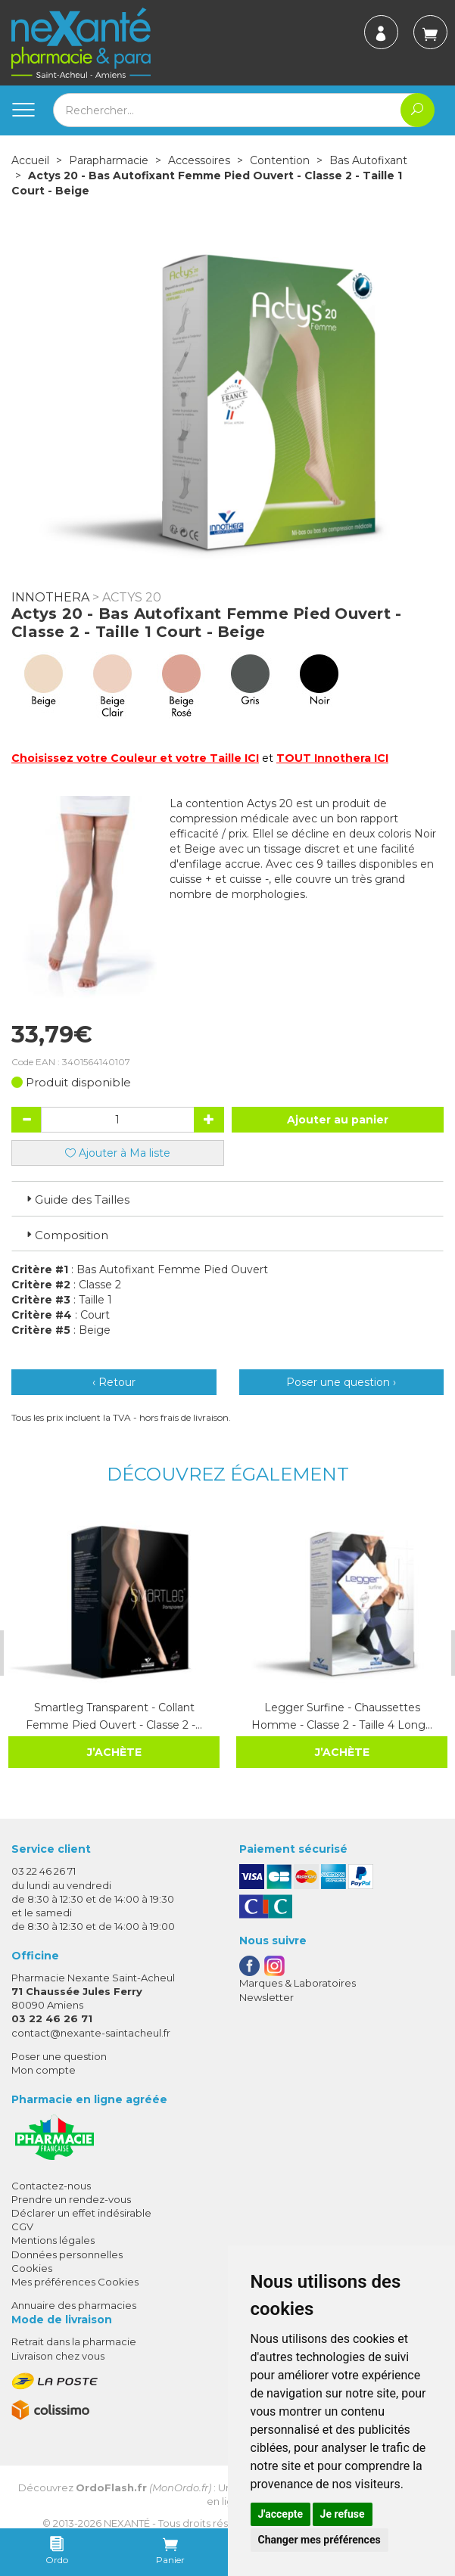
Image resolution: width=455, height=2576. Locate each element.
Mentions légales (53, 2240)
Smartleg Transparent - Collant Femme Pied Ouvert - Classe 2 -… (113, 1716)
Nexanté (127, 2522)
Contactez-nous (51, 2185)
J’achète (113, 1752)
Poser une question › (341, 1382)
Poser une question (59, 2056)
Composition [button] (65, 1235)
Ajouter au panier (337, 1119)
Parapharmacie (108, 160)
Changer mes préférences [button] (319, 2540)
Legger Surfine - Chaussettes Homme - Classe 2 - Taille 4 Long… (341, 1716)
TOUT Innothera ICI (332, 758)
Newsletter (266, 1996)
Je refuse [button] (342, 2514)
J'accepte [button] (281, 2514)
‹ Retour (114, 1382)
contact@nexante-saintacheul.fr (90, 2032)
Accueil (30, 160)
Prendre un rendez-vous (71, 2199)
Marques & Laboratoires (297, 1983)
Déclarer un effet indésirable (81, 2213)
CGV (22, 2226)
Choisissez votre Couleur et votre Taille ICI (135, 758)
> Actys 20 (126, 597)
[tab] (227, 1198)
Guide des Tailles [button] (76, 1199)
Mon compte (43, 2070)
